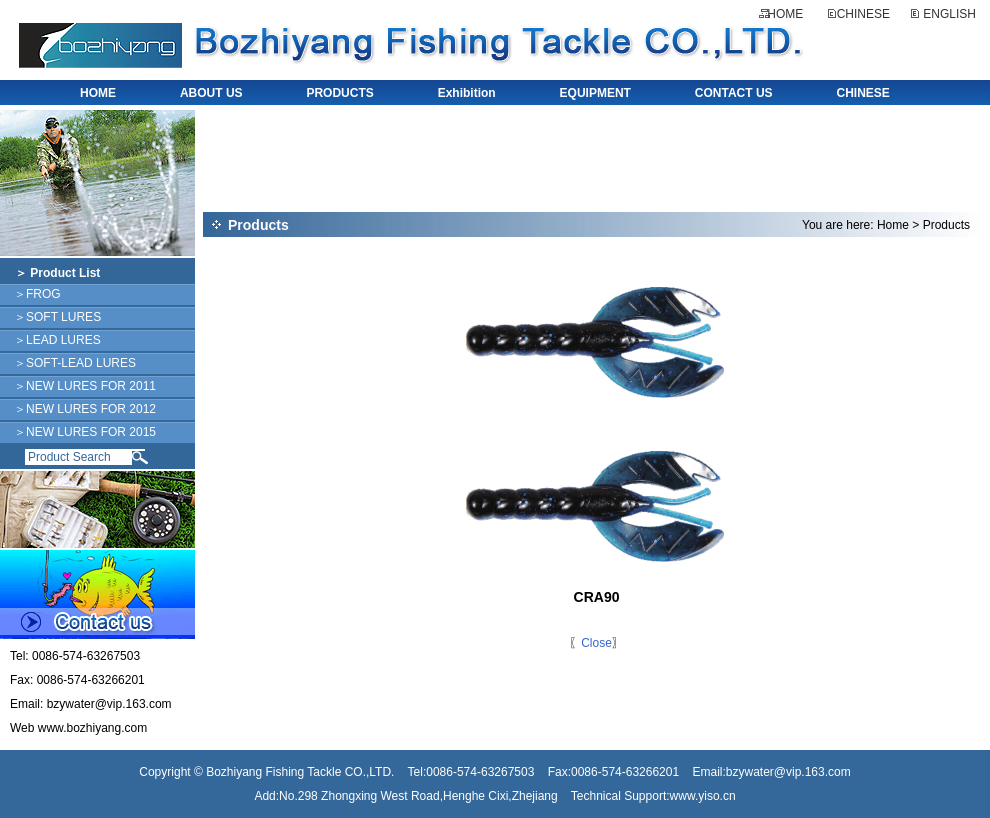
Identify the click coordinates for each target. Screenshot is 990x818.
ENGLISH (949, 14)
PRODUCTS (339, 93)
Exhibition (467, 93)
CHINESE (863, 14)
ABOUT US (211, 93)
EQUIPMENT (595, 93)
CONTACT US (734, 93)
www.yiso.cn (703, 796)
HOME (785, 14)
